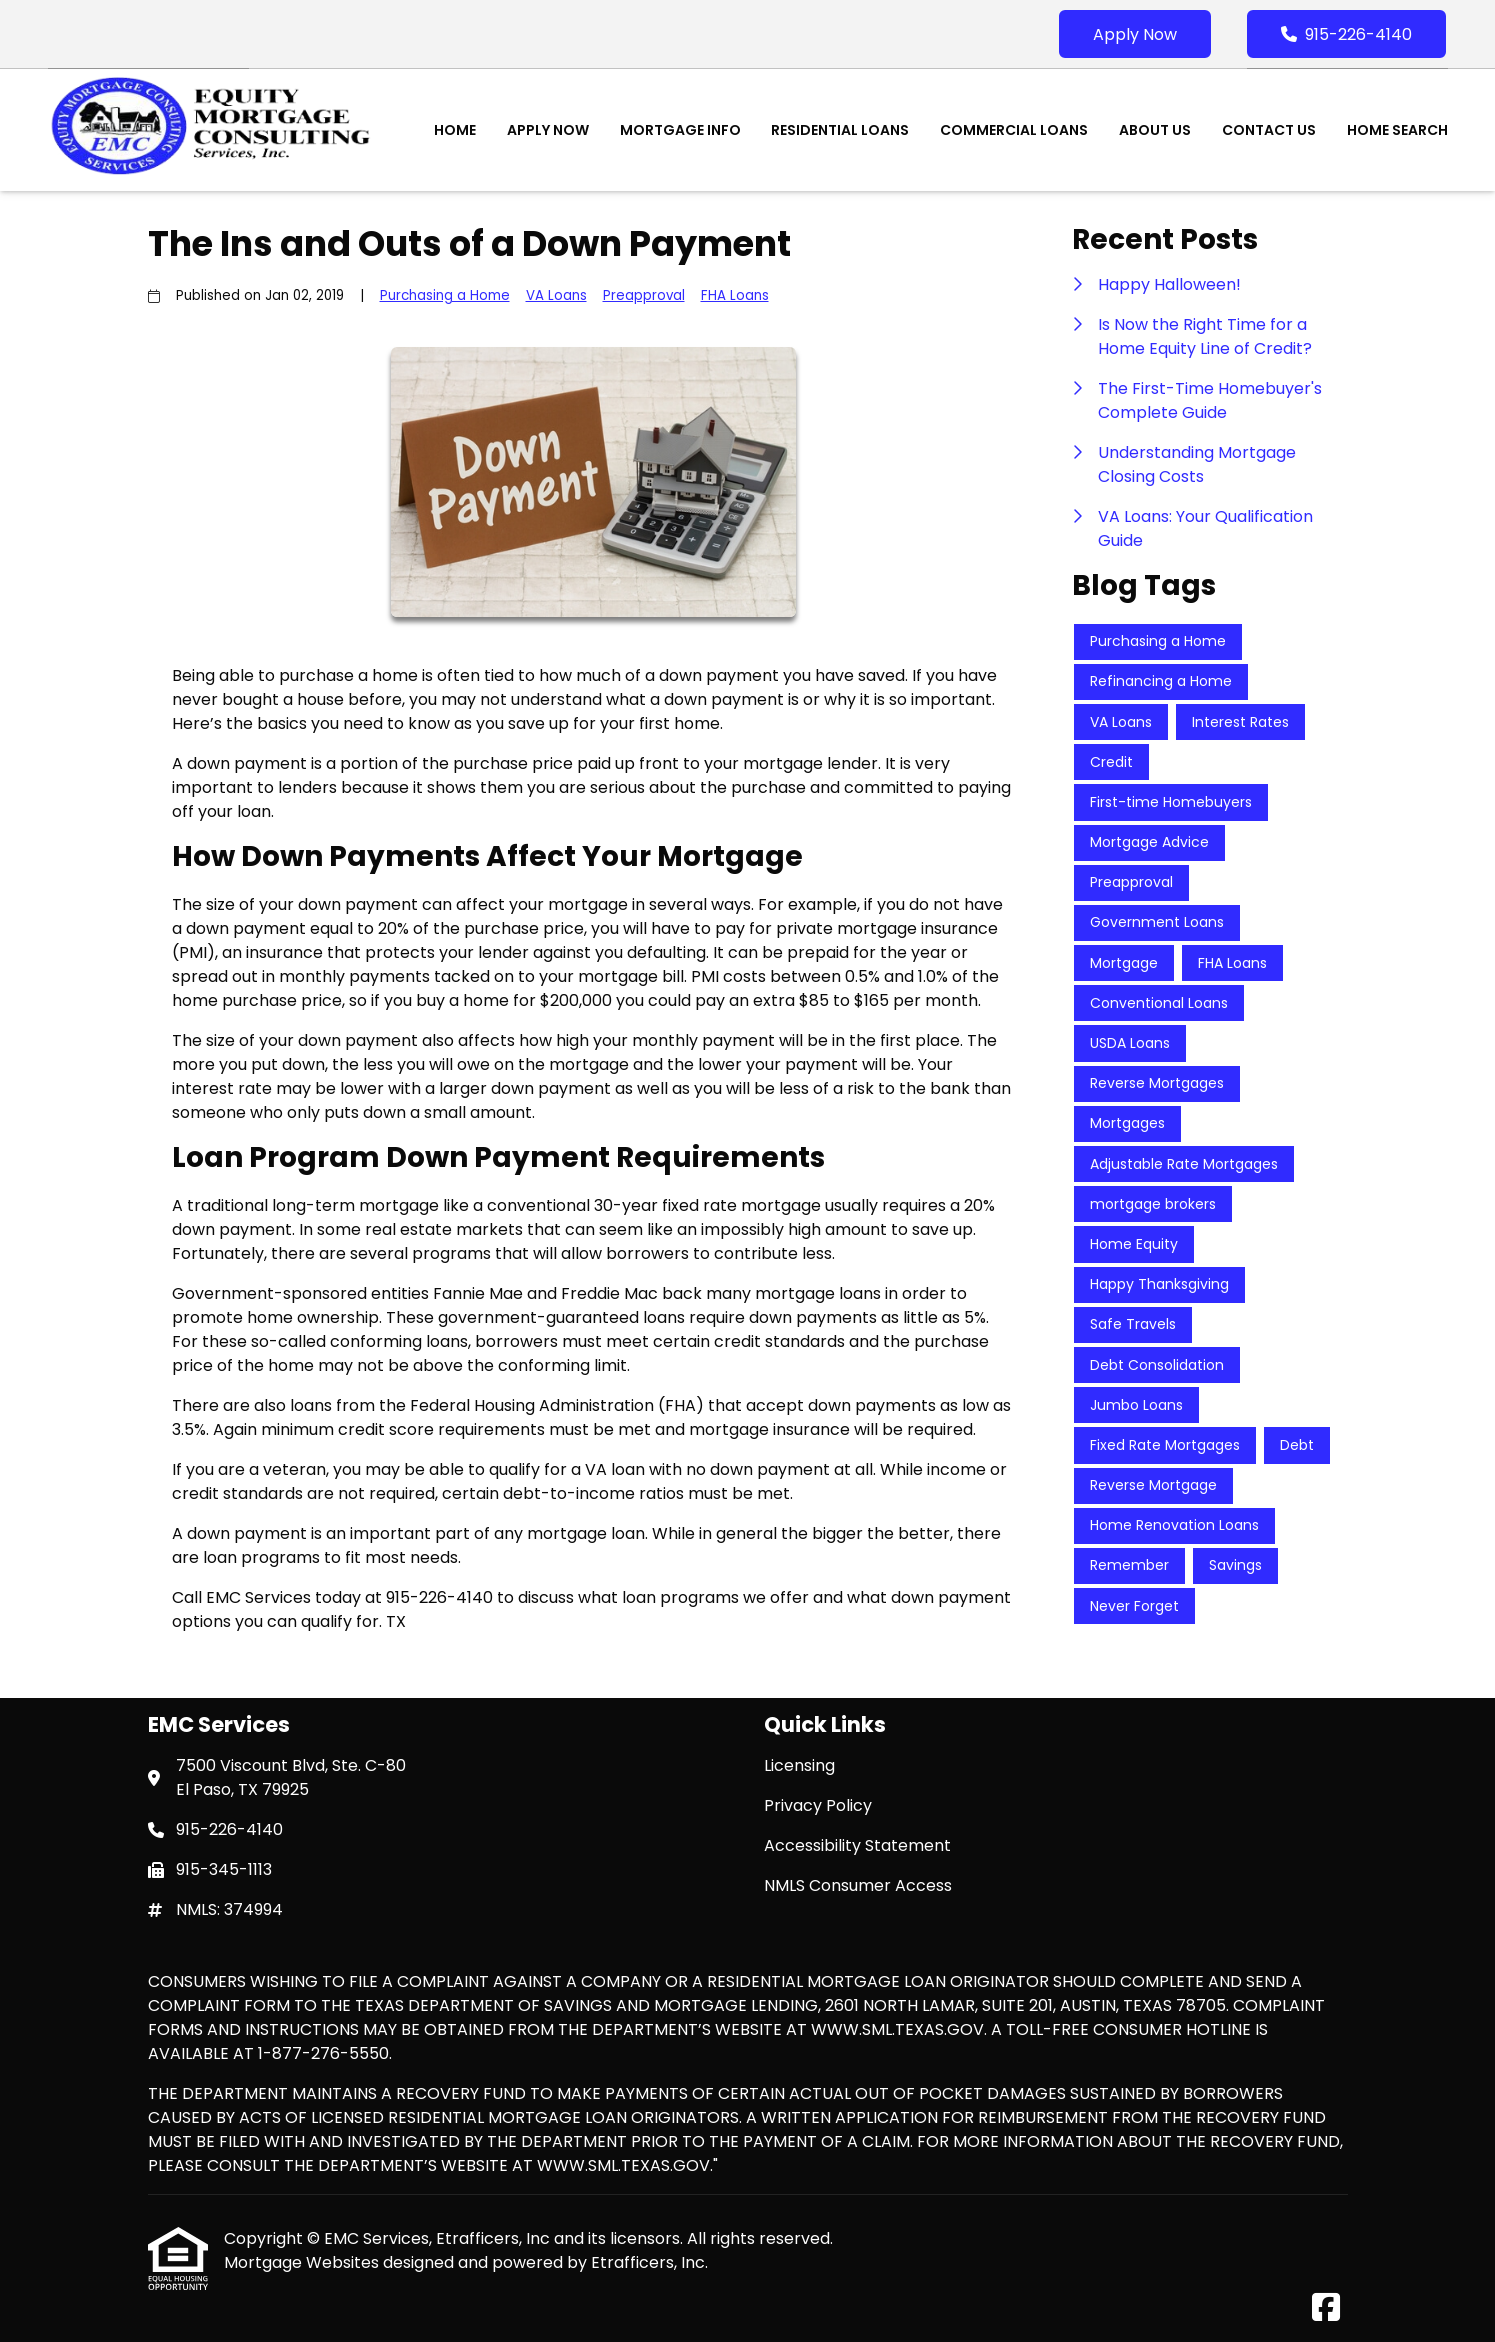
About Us (1155, 130)
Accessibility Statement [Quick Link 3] (857, 1845)
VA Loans (556, 295)
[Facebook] (1326, 2308)
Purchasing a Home (445, 295)
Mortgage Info (680, 130)
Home (455, 130)
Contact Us (1269, 130)
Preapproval (644, 295)
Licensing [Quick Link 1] (799, 1765)
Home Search (1397, 130)
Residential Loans (840, 130)
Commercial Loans (1014, 130)
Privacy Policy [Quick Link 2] (818, 1805)
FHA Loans (735, 295)
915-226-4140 (1346, 34)
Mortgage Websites (303, 2262)
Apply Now (1135, 34)
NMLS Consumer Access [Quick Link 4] (858, 1885)
